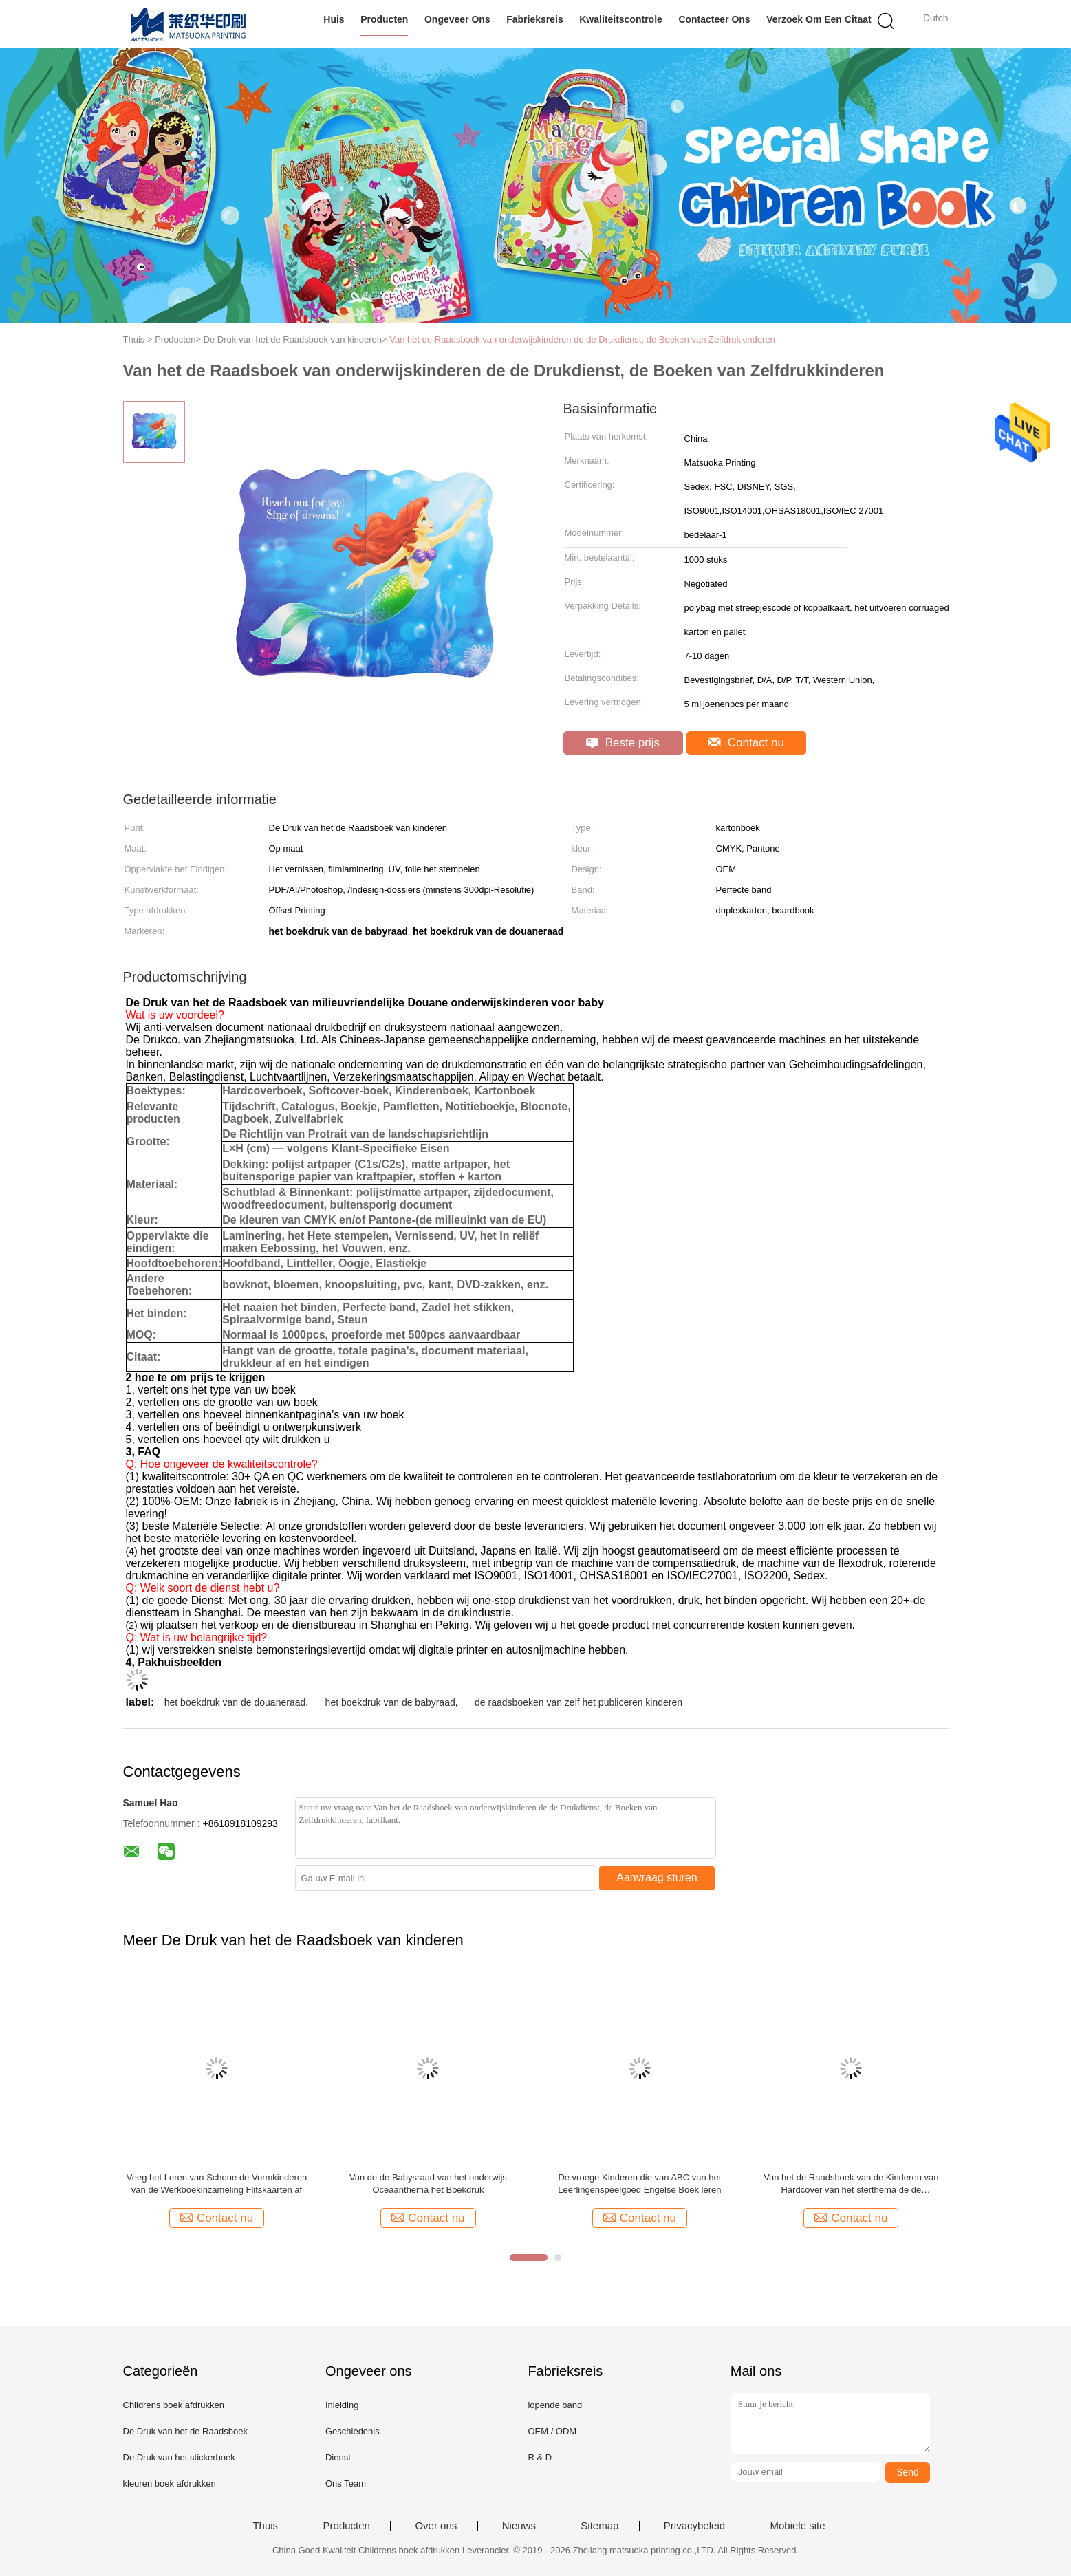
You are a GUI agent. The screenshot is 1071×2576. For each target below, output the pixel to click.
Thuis (265, 2526)
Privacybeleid (694, 2526)
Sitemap (599, 2526)
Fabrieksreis (534, 19)
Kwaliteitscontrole (620, 19)
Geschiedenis (352, 2431)
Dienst (338, 2457)
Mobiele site (797, 2526)
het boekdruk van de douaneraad (235, 1702)
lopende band (555, 2405)
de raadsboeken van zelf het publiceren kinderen (578, 1702)
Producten (384, 19)
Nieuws (519, 2526)
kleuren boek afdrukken (169, 2483)
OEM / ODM (552, 2431)
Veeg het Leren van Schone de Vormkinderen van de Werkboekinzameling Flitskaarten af (217, 2183)
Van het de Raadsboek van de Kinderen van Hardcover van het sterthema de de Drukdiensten (851, 2184)
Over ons (436, 2526)
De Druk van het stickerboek (179, 2457)
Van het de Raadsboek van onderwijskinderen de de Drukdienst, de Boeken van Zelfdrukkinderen (582, 339)
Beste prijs (623, 742)
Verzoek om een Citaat (819, 19)
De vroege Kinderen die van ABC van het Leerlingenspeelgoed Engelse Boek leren (639, 2183)
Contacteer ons (714, 19)
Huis (333, 19)
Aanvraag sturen (656, 1877)
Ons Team (345, 2483)
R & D (540, 2457)
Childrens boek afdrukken (173, 2405)
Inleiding (341, 2405)
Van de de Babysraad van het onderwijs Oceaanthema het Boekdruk (428, 2183)
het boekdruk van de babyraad (390, 1702)
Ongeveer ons (457, 19)
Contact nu (746, 742)
